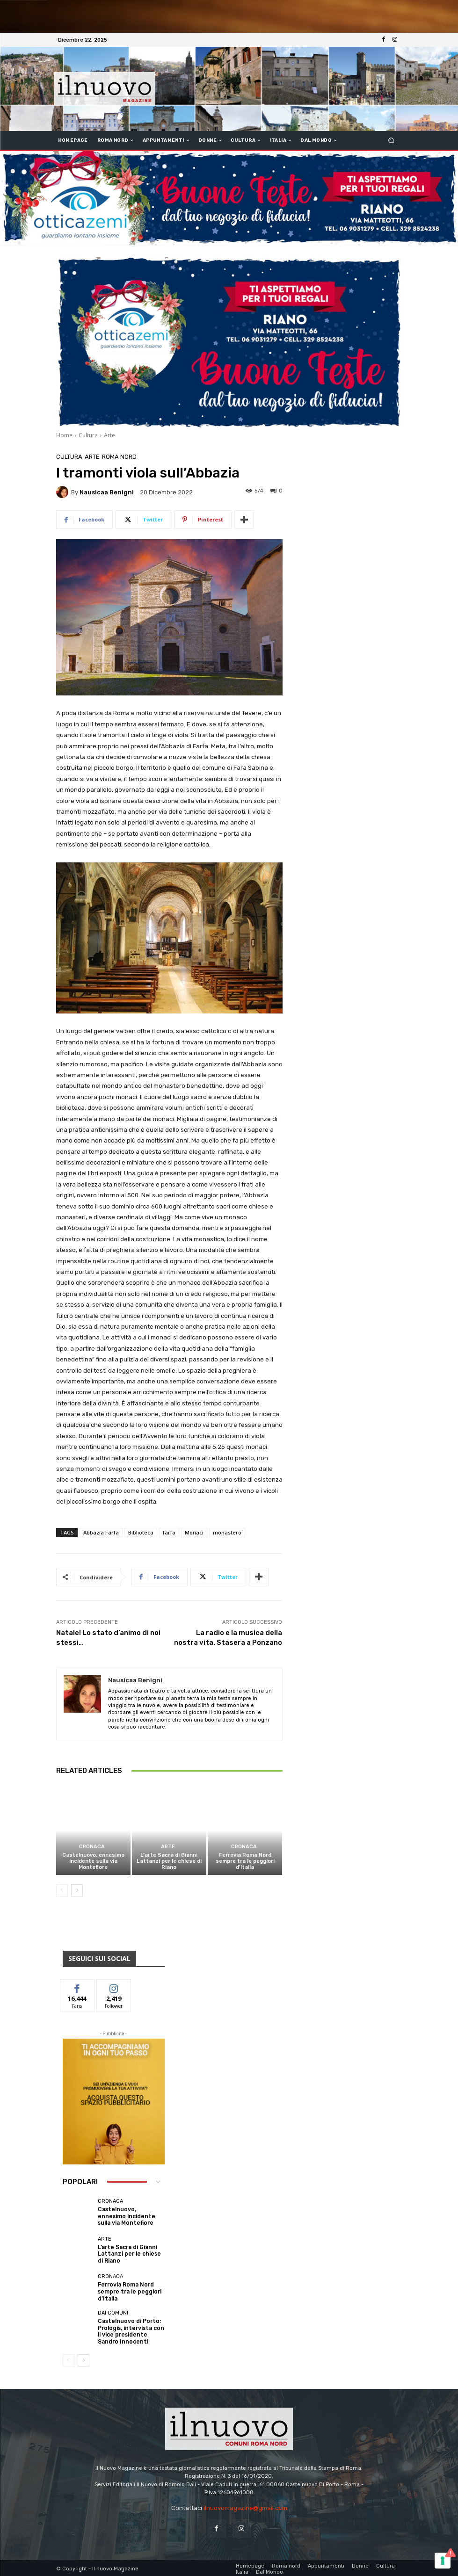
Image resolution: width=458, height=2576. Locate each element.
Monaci (194, 1532)
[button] (391, 140)
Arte (109, 435)
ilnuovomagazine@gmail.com (245, 2506)
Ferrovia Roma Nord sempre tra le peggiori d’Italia (245, 1861)
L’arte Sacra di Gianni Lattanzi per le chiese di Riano (169, 1861)
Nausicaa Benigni (107, 492)
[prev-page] (62, 1891)
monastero (227, 1532)
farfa (169, 1532)
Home (64, 435)
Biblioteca (140, 1532)
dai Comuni (113, 2313)
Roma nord (119, 457)
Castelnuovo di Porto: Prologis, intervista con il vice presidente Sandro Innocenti (131, 2330)
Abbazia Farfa (101, 1532)
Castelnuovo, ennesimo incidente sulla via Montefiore (93, 1861)
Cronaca (92, 1846)
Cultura (88, 435)
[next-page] (77, 1891)
